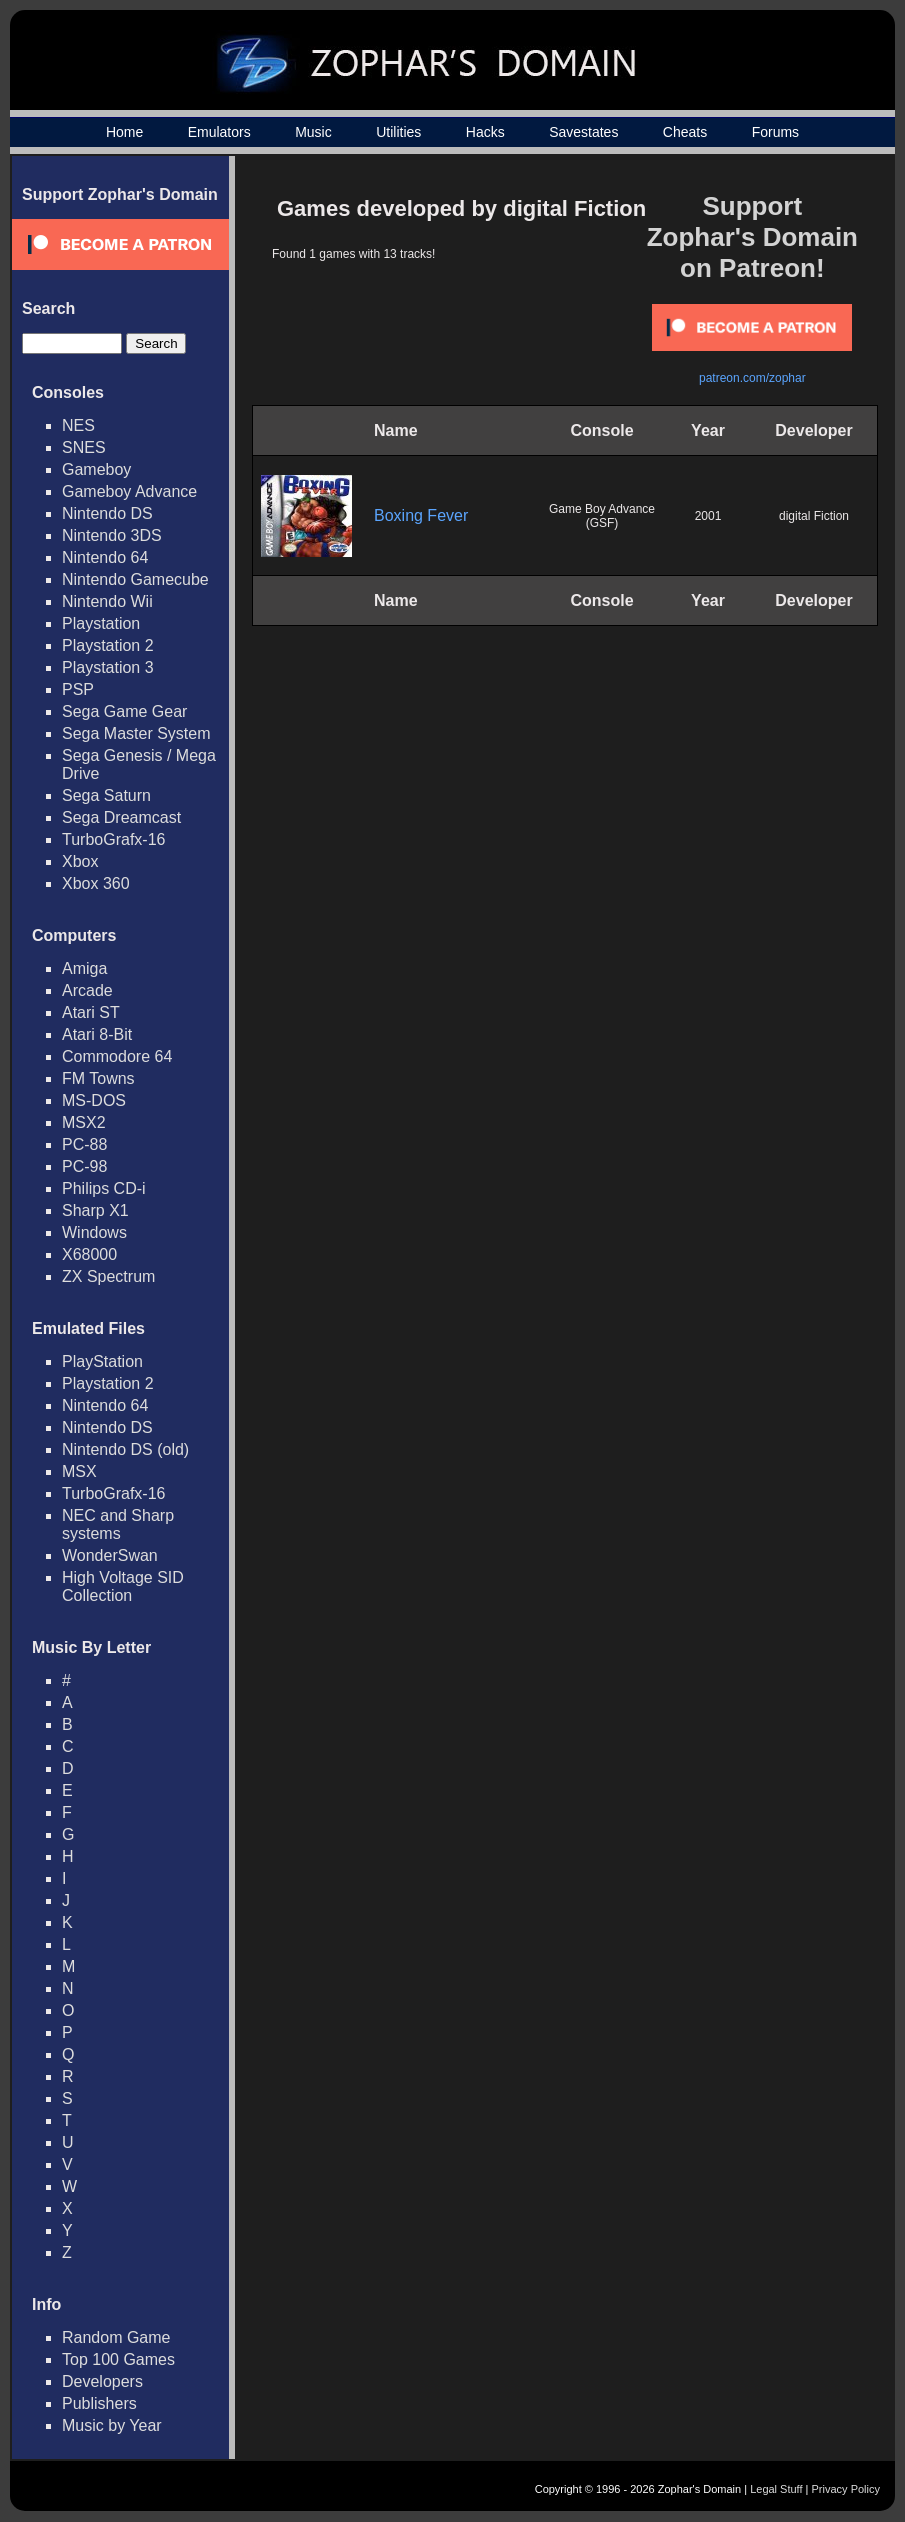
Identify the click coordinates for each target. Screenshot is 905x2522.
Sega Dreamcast (121, 817)
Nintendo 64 (105, 557)
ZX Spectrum (108, 1276)
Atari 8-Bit (97, 1034)
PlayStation (102, 1361)
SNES (84, 447)
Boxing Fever (421, 515)
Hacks (485, 132)
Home (124, 132)
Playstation (101, 623)
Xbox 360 (96, 883)
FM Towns (98, 1078)
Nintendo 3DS (112, 535)
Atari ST (91, 1012)
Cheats (685, 132)
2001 (708, 516)
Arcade (87, 990)
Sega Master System (136, 733)
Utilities (398, 132)
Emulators (219, 132)
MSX (79, 1471)
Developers (102, 2381)
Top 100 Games (118, 2359)
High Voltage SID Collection (123, 1586)
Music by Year (112, 2425)
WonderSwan (110, 1555)
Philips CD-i (104, 1188)
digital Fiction (814, 516)
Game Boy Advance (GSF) (602, 516)
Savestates (583, 132)
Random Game (116, 2337)
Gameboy (96, 469)
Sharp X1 (95, 1210)
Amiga (84, 968)
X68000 (89, 1254)
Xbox (80, 861)
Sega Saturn (106, 795)
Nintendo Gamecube (135, 579)
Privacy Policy (846, 2489)
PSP (78, 689)
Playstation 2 (108, 645)
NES (78, 425)
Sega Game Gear (124, 711)
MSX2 (84, 1122)
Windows (94, 1232)
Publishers (99, 2403)
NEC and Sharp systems (118, 1524)
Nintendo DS (107, 513)
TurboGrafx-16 (113, 839)
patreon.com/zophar (752, 378)
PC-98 (84, 1166)
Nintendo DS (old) (125, 1449)
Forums (775, 132)
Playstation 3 (108, 667)
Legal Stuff (776, 2489)
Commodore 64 (117, 1056)
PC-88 (84, 1144)
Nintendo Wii (107, 601)
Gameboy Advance (129, 491)
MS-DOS (94, 1100)
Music (313, 132)
